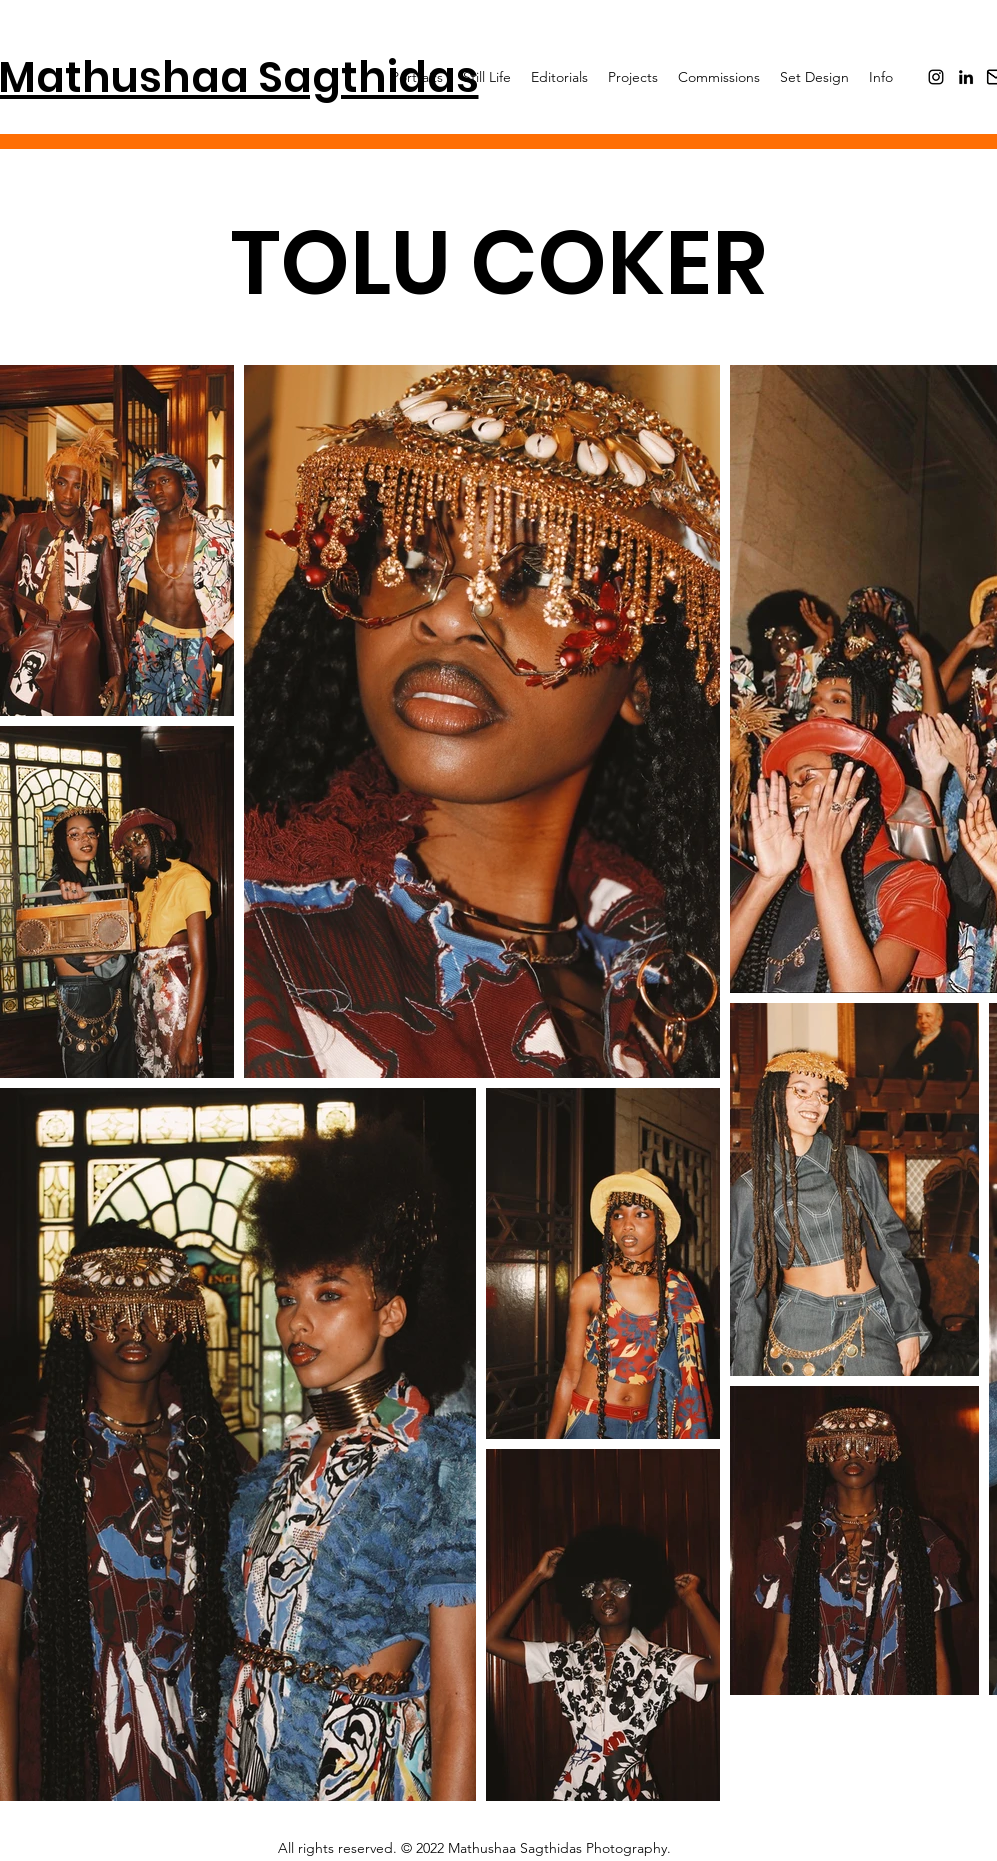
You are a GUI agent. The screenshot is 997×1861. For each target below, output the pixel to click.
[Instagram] (936, 77)
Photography (626, 1848)
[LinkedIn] (966, 77)
